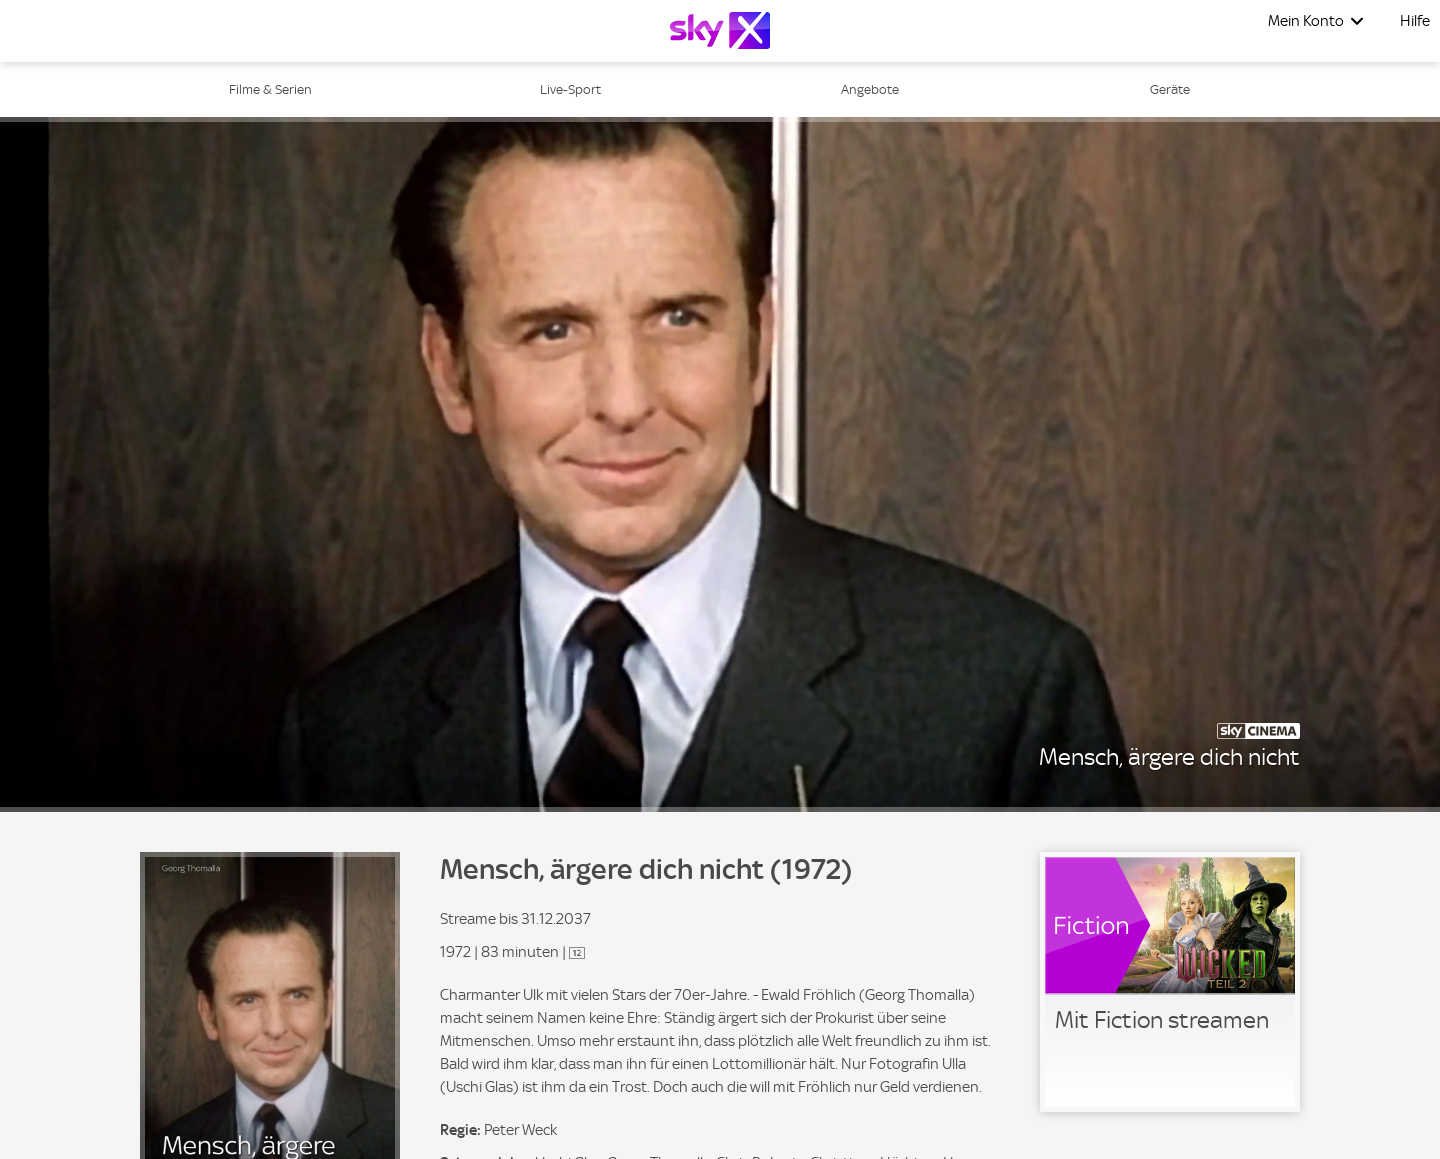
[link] (1170, 982)
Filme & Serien (270, 89)
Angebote (870, 89)
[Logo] (720, 30)
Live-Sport (570, 89)
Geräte (1170, 89)
